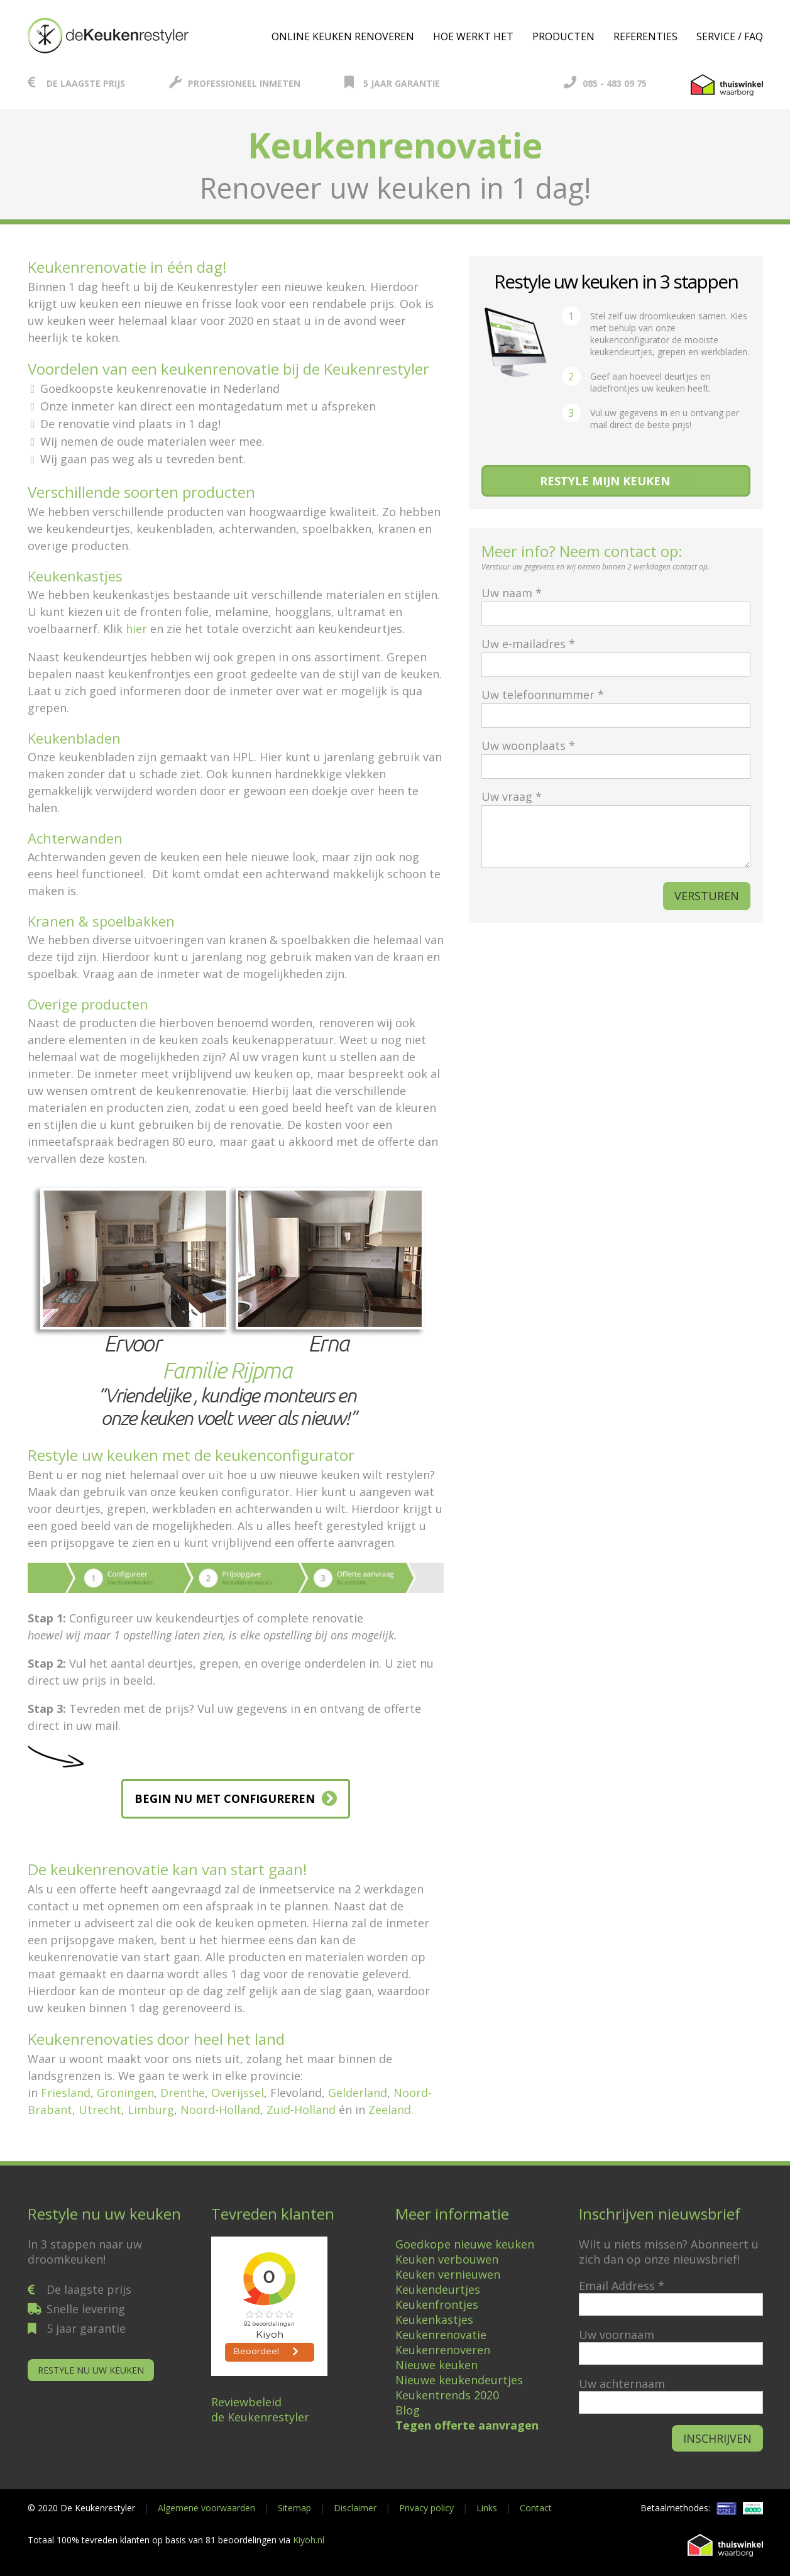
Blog (407, 2410)
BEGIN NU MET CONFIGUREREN (224, 1798)
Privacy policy (426, 2508)
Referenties (645, 36)
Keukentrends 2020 (447, 2395)
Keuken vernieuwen (447, 2274)
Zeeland (389, 2109)
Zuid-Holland (301, 2109)
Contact (536, 2508)
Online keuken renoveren (343, 36)
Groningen (125, 2092)
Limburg (151, 2109)
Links (486, 2508)
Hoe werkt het (473, 36)
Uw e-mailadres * (615, 654)
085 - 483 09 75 (605, 83)
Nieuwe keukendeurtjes (459, 2379)
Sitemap (294, 2508)
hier (136, 628)
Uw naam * (615, 603)
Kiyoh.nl (308, 2540)
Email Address (621, 2285)
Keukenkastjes (434, 2319)
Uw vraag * (615, 830)
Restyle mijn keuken (605, 480)
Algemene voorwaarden (206, 2508)
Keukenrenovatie (440, 2334)
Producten (563, 36)
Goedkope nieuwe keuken (464, 2244)
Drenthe (182, 2092)
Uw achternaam (622, 2383)
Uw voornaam (616, 2334)
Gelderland (357, 2092)
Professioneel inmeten (234, 83)
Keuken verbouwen (446, 2259)
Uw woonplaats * (615, 756)
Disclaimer (355, 2508)
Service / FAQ (729, 36)
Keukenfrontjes (436, 2304)
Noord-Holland (220, 2109)
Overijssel (237, 2092)
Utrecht (100, 2109)
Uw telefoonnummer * (615, 705)
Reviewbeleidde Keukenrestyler (260, 2409)
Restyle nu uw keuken (91, 2370)
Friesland (66, 2092)
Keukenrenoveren (442, 2349)
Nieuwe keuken (436, 2364)
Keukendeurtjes (437, 2289)
